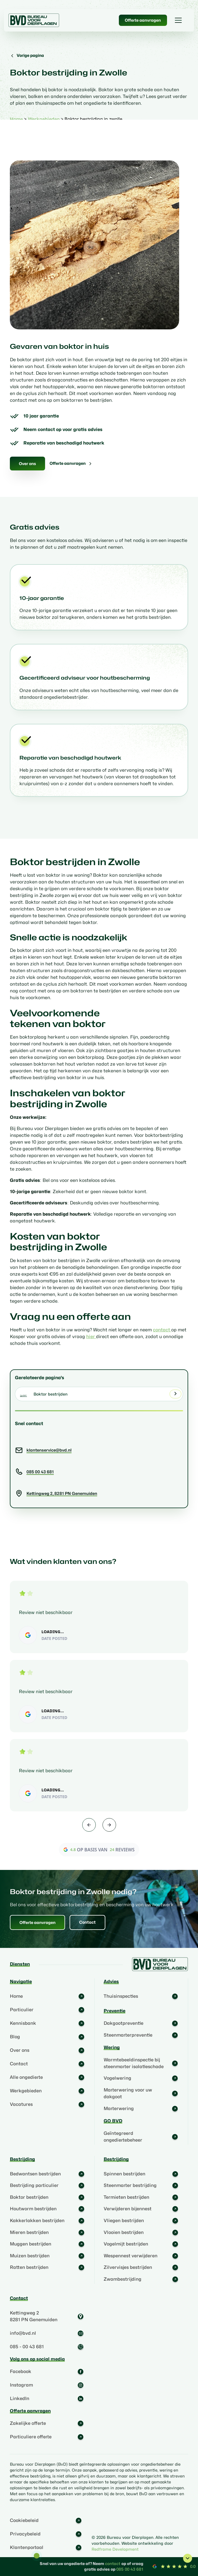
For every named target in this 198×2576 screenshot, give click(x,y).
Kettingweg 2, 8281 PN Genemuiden (61, 1493)
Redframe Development (115, 2549)
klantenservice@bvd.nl (49, 1450)
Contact (87, 1922)
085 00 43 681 (40, 1471)
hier (91, 1336)
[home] (33, 20)
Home (16, 119)
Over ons (27, 463)
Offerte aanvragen (143, 20)
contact (162, 1329)
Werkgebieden (44, 119)
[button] (178, 20)
